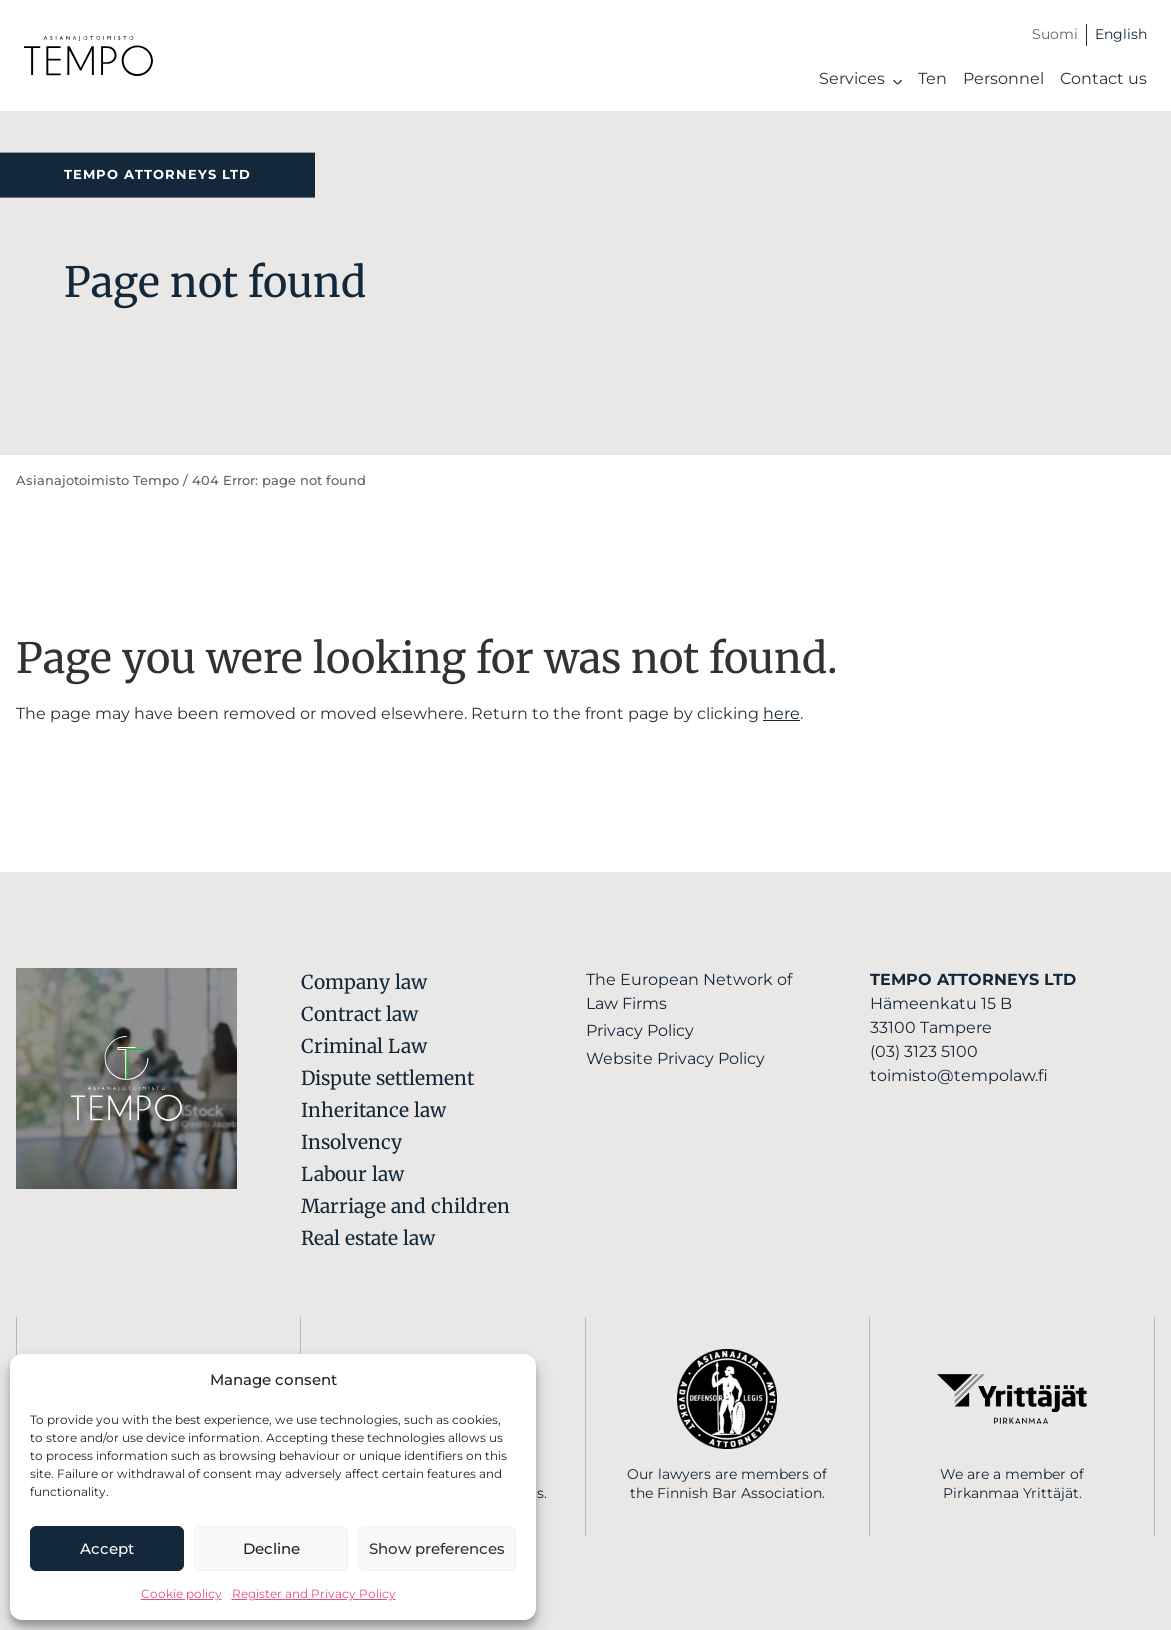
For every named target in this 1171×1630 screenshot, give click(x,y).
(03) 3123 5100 (924, 1051)
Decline (271, 1548)
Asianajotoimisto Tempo (97, 480)
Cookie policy (181, 1593)
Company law (364, 982)
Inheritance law (373, 1110)
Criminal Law (364, 1046)
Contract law (359, 1014)
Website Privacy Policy (675, 1058)
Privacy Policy (640, 1030)
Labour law (352, 1174)
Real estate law (368, 1238)
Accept (107, 1548)
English (1121, 34)
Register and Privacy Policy (314, 1593)
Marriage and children (405, 1206)
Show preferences (437, 1548)
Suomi (1055, 34)
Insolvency (351, 1142)
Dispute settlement (387, 1078)
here (781, 713)
